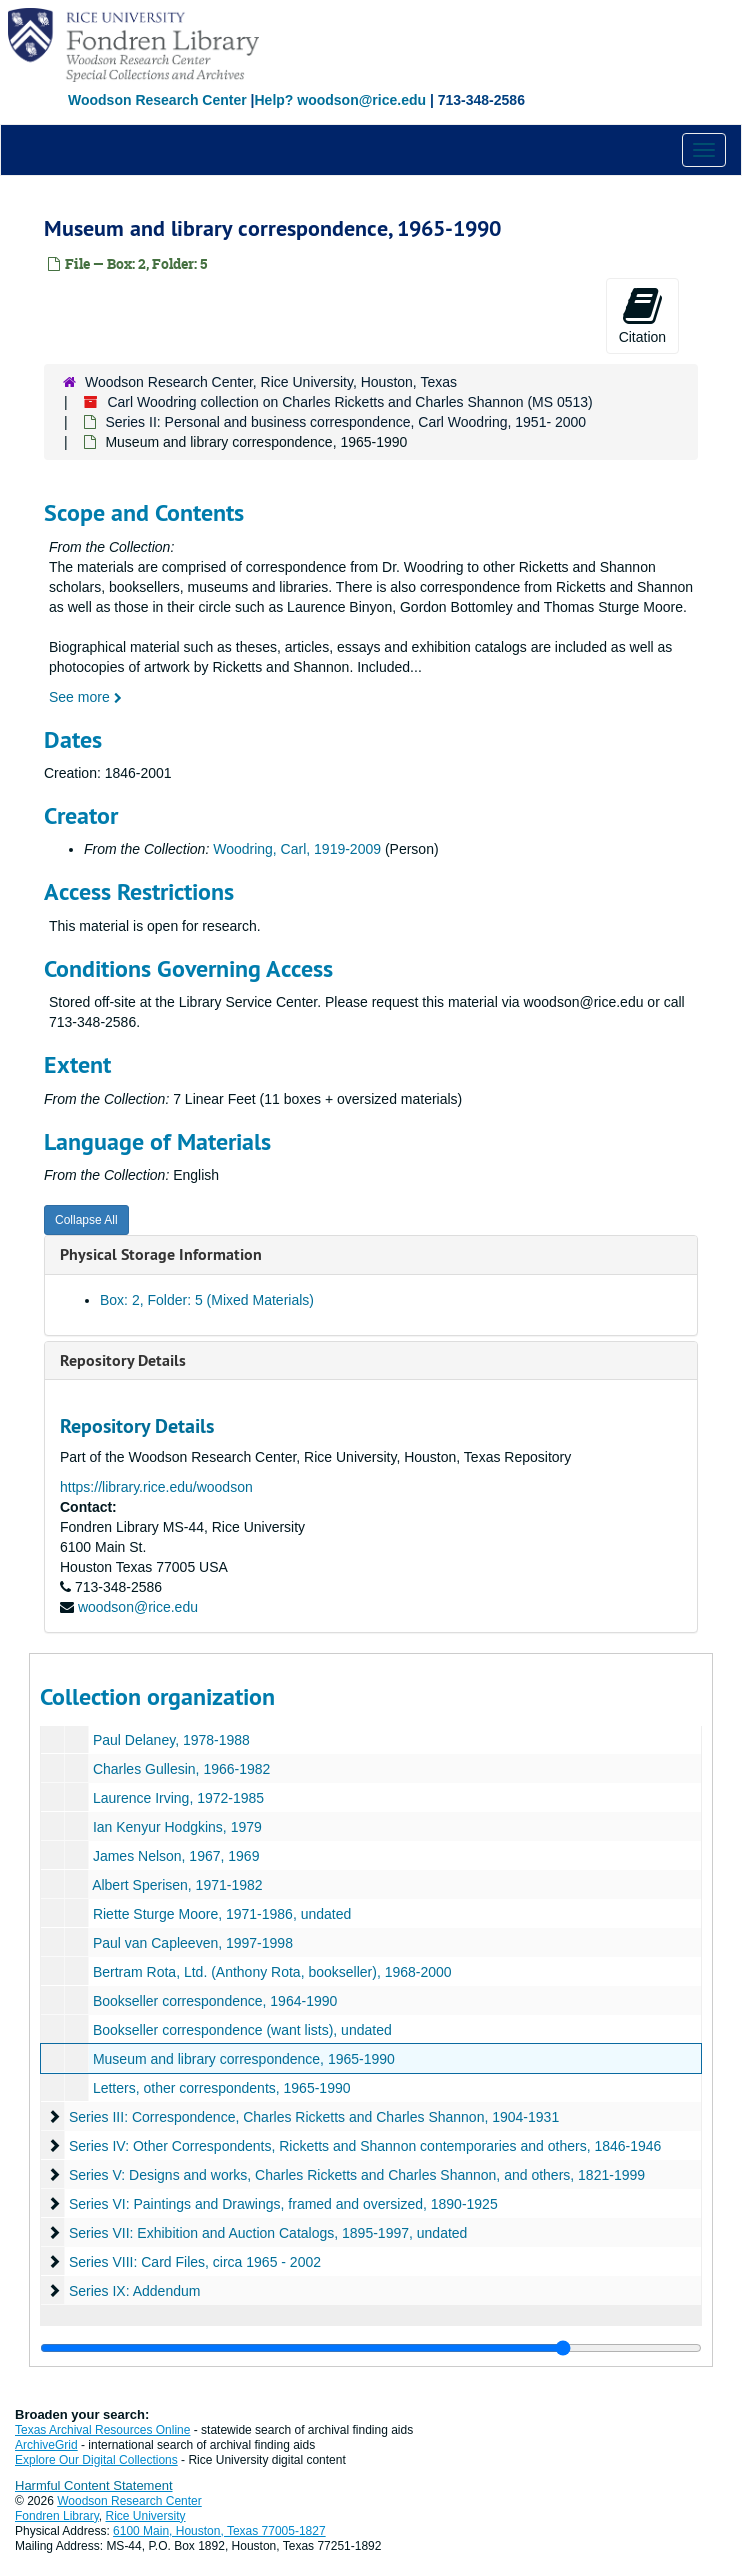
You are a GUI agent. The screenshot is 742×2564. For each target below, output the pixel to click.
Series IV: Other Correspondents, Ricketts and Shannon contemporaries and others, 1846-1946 (365, 2146)
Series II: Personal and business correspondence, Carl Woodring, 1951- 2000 (345, 422)
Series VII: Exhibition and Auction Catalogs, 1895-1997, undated (268, 2233)
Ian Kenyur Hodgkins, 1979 (177, 1827)
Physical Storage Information (161, 1254)
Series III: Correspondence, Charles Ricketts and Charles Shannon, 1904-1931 (314, 2117)
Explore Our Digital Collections (96, 2460)
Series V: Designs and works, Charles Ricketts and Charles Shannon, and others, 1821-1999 (357, 2175)
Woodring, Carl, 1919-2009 (297, 849)
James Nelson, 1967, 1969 (176, 1856)
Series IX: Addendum (135, 2291)
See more (85, 697)
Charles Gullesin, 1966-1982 (181, 1769)
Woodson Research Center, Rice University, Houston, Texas (271, 382)
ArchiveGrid (46, 2445)
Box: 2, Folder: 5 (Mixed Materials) (207, 1300)
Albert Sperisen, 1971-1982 (177, 1885)
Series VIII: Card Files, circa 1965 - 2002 (195, 2262)
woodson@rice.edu (138, 1607)
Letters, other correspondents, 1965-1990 (222, 2088)
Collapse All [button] (86, 1220)
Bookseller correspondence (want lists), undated (242, 2030)
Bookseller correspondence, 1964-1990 (215, 2001)
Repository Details (123, 1360)
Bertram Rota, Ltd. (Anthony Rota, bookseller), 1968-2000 (272, 1972)
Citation (642, 315)
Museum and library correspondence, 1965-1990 (244, 2059)
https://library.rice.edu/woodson (156, 1487)
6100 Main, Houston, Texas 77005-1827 (219, 2531)
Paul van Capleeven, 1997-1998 (193, 1943)
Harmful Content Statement (94, 2485)
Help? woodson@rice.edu (340, 100)
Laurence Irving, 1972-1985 (178, 1798)
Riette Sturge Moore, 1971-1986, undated (222, 1914)
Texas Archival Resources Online (102, 2430)
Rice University (146, 2516)
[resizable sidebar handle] (371, 2348)
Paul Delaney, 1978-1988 (171, 1740)
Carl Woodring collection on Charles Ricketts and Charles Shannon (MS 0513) (349, 402)
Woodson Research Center (157, 100)
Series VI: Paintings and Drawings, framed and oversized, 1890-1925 (283, 2204)
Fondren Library (57, 2516)
